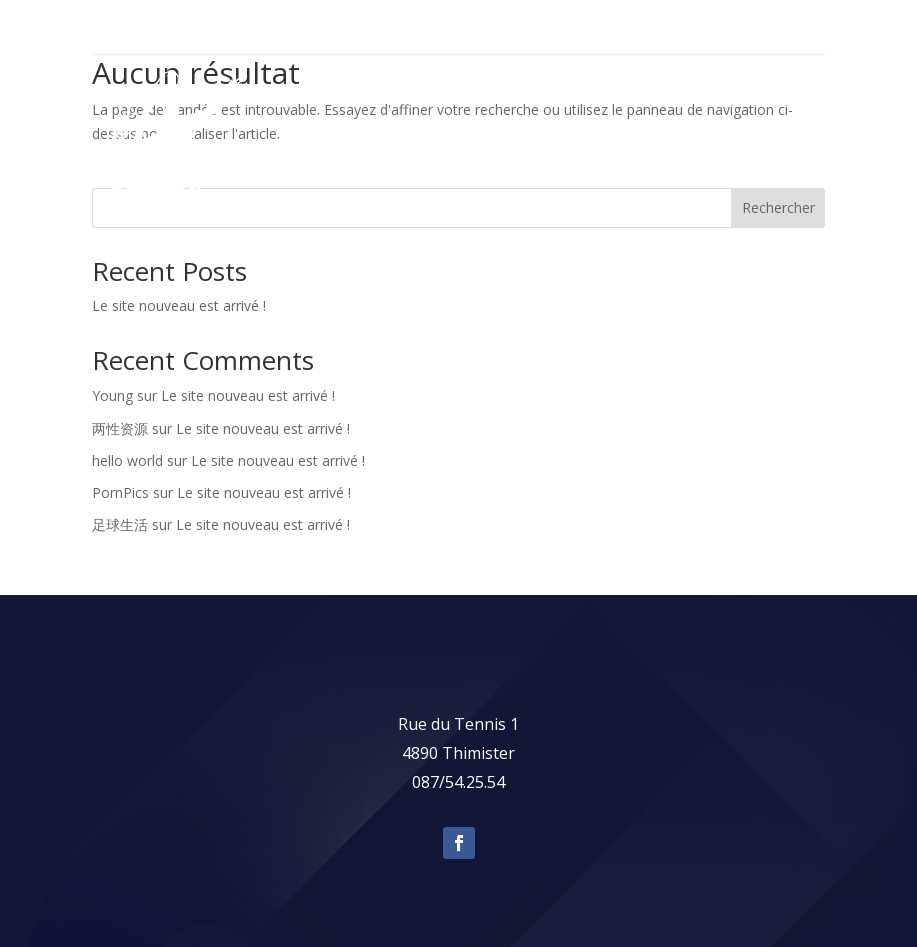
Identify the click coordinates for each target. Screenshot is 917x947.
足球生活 (120, 524)
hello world (127, 460)
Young (112, 395)
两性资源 (120, 428)
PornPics (120, 492)
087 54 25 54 (777, 27)
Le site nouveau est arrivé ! (179, 305)
